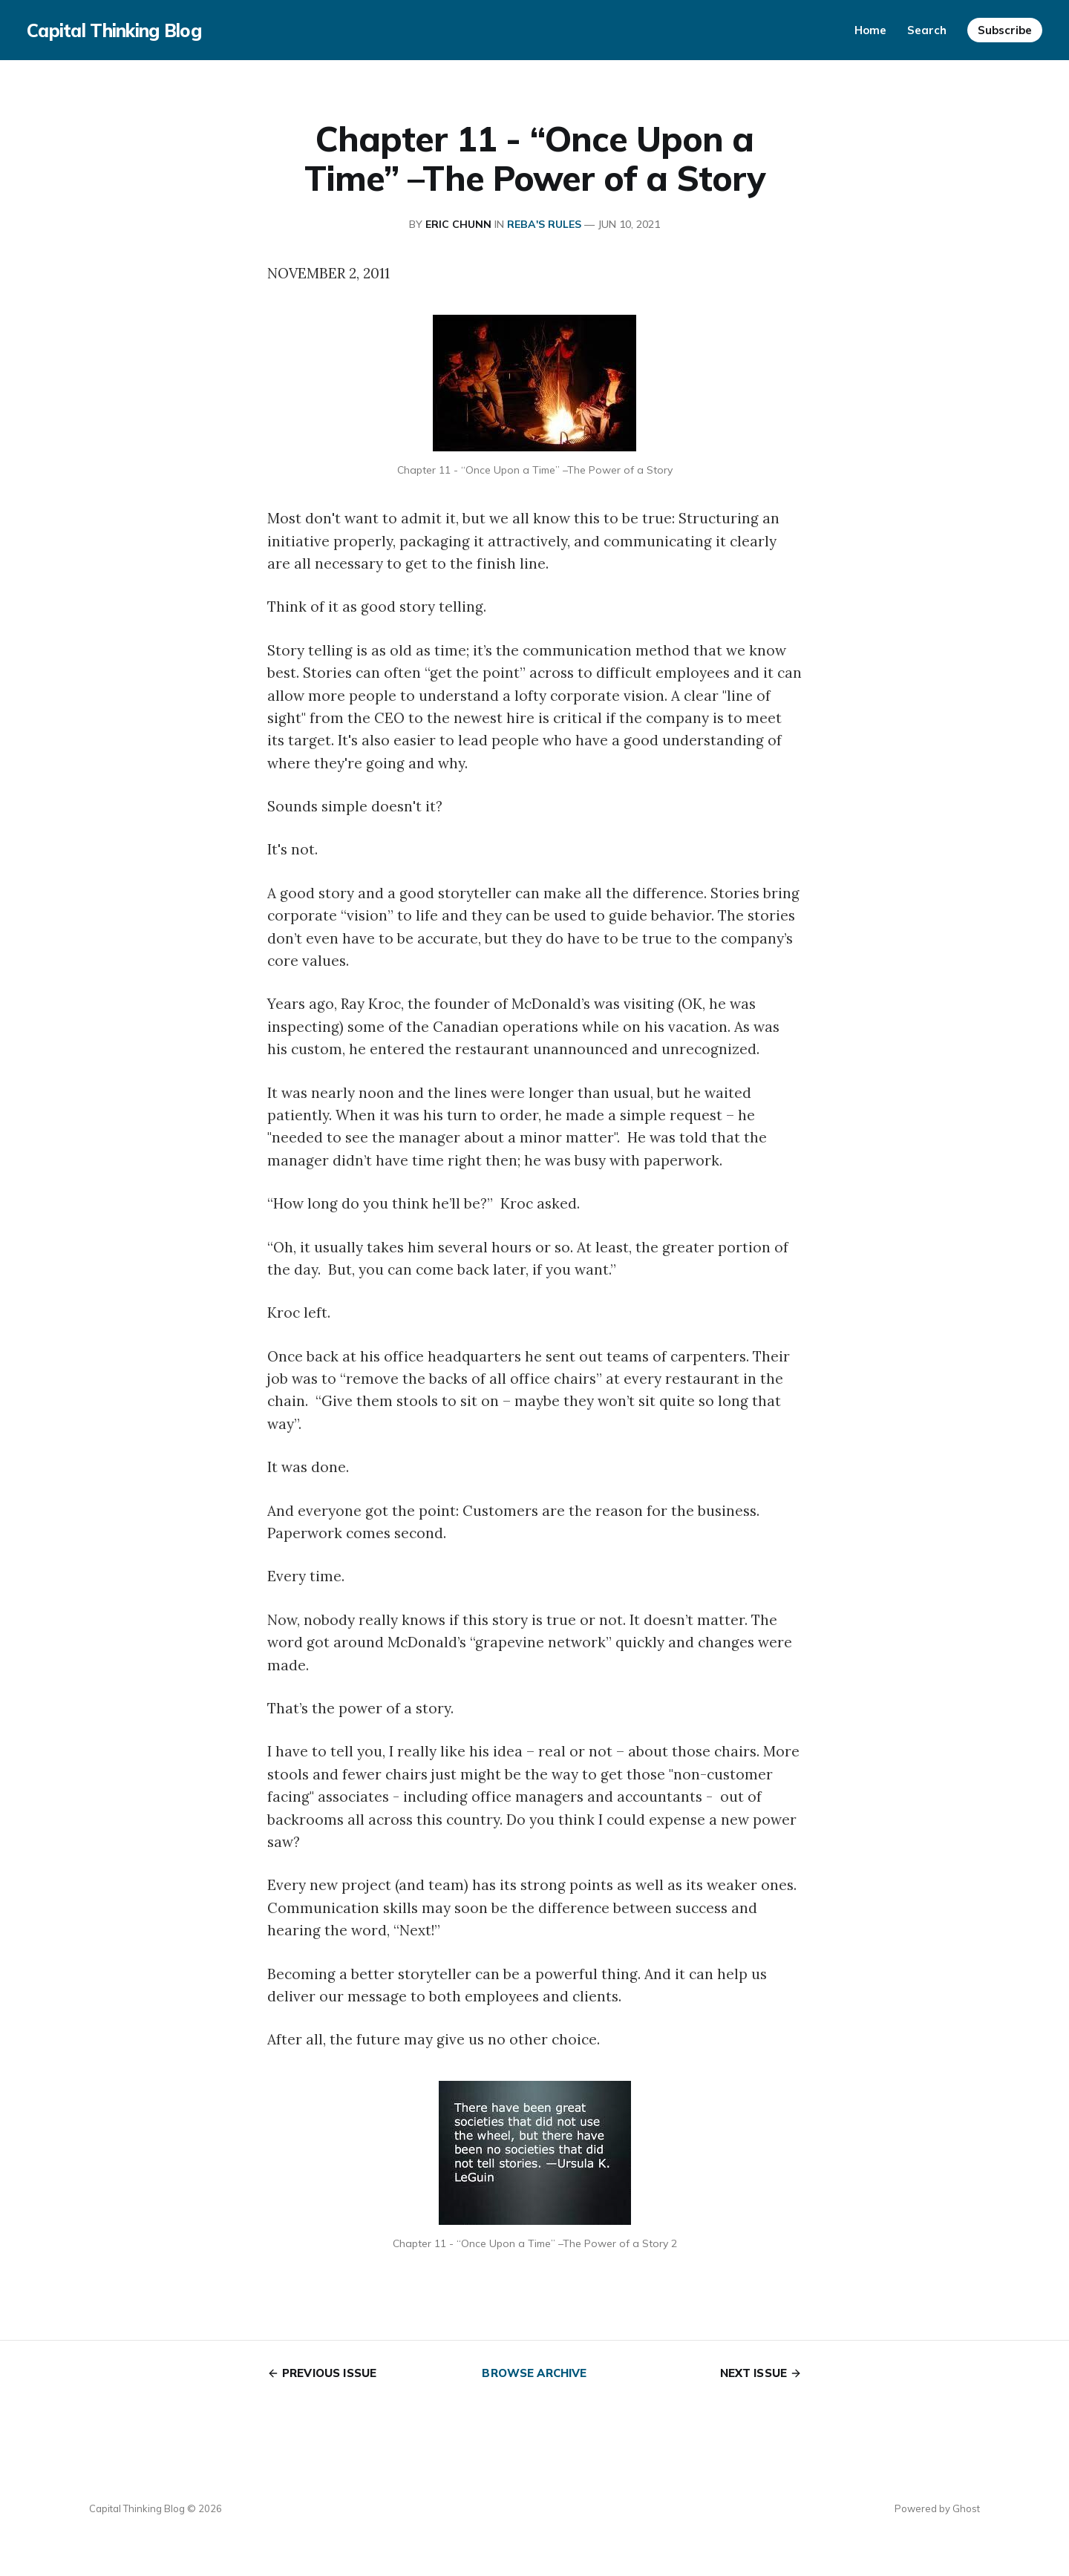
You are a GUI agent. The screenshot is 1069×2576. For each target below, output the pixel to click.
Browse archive (534, 2373)
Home (870, 30)
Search (927, 30)
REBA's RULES (544, 224)
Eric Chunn (458, 224)
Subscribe (1005, 30)
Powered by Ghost (937, 2508)
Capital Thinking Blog (114, 30)
